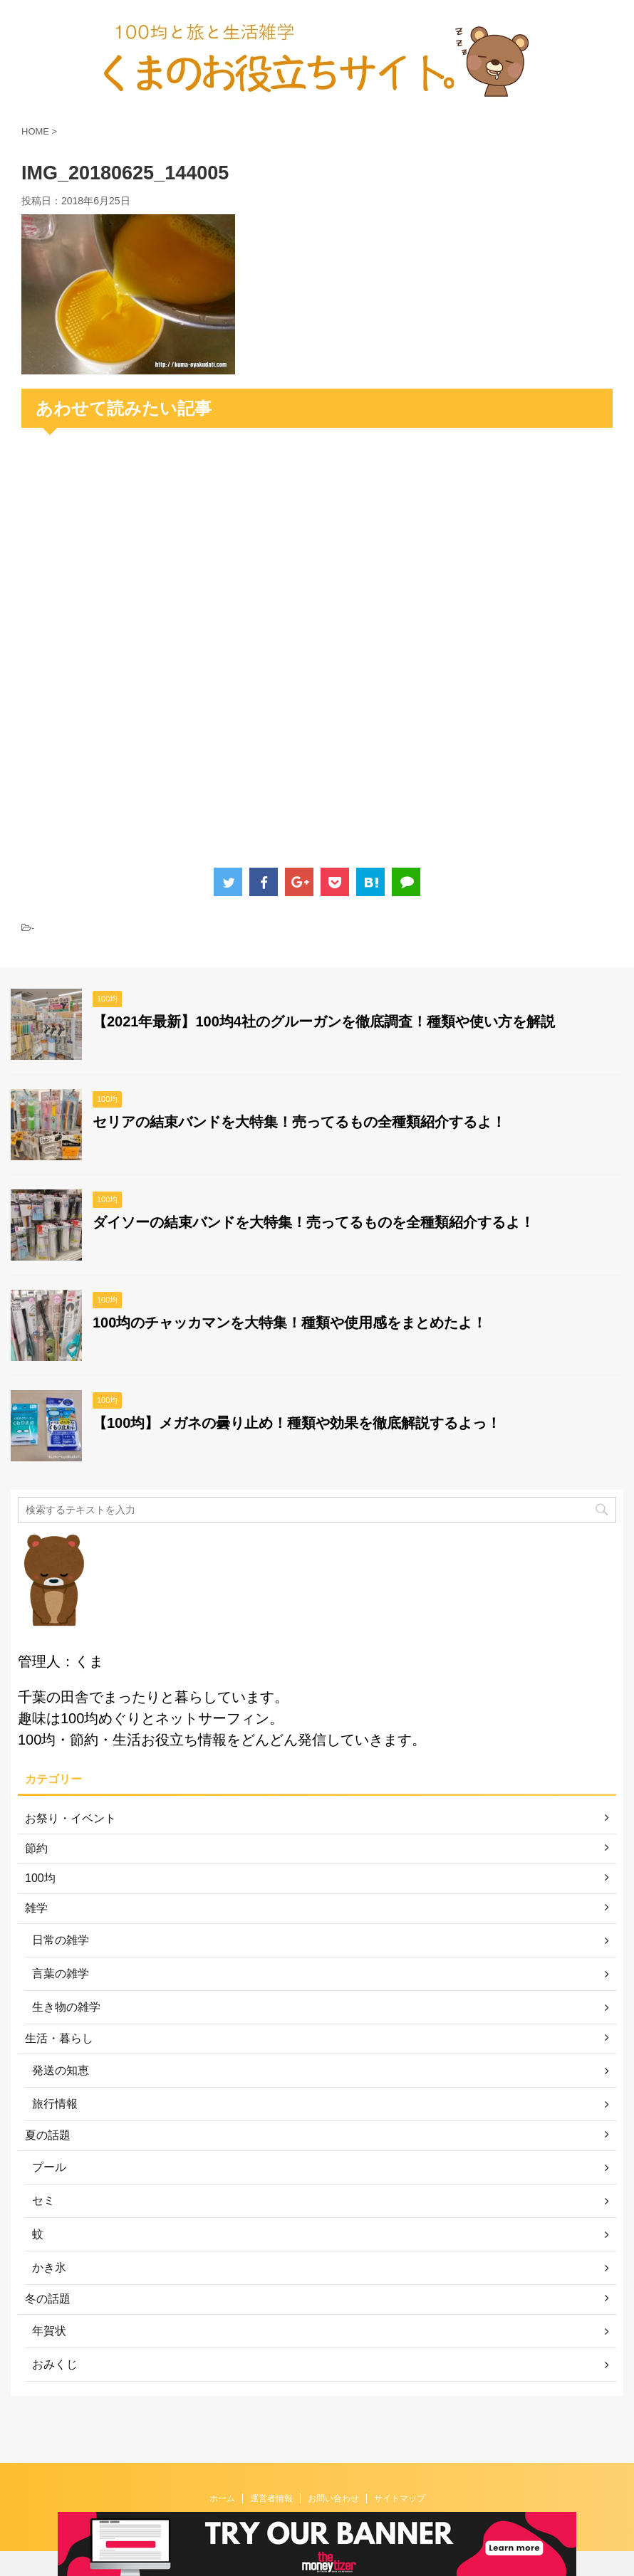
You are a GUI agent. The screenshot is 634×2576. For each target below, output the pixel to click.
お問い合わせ (333, 2474)
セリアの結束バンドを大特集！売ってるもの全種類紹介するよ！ (299, 1122)
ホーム (222, 2474)
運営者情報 (271, 2474)
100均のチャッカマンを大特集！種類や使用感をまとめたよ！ (290, 1322)
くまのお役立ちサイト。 (317, 2509)
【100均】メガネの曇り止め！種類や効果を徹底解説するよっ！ (297, 1423)
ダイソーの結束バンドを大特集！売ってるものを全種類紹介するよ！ (313, 1222)
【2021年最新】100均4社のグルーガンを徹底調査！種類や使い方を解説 (324, 1021)
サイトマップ (399, 2474)
